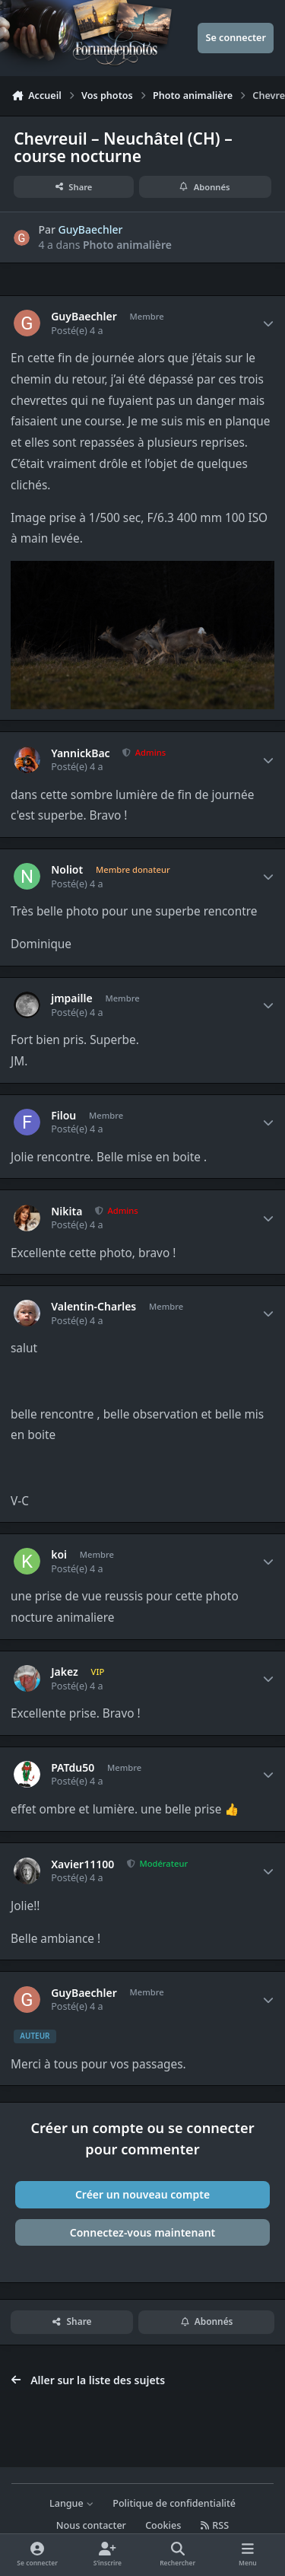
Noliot (67, 870)
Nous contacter (91, 2525)
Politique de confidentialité (174, 2503)
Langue (71, 2503)
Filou (63, 1115)
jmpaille (71, 998)
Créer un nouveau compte (142, 2194)
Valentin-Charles (93, 1306)
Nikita (66, 1211)
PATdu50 (72, 1768)
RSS (215, 2525)
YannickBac (80, 753)
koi (59, 1555)
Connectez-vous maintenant (143, 2232)
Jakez (64, 1672)
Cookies (163, 2525)
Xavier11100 (82, 1864)
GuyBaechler (91, 229)
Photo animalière (127, 244)
